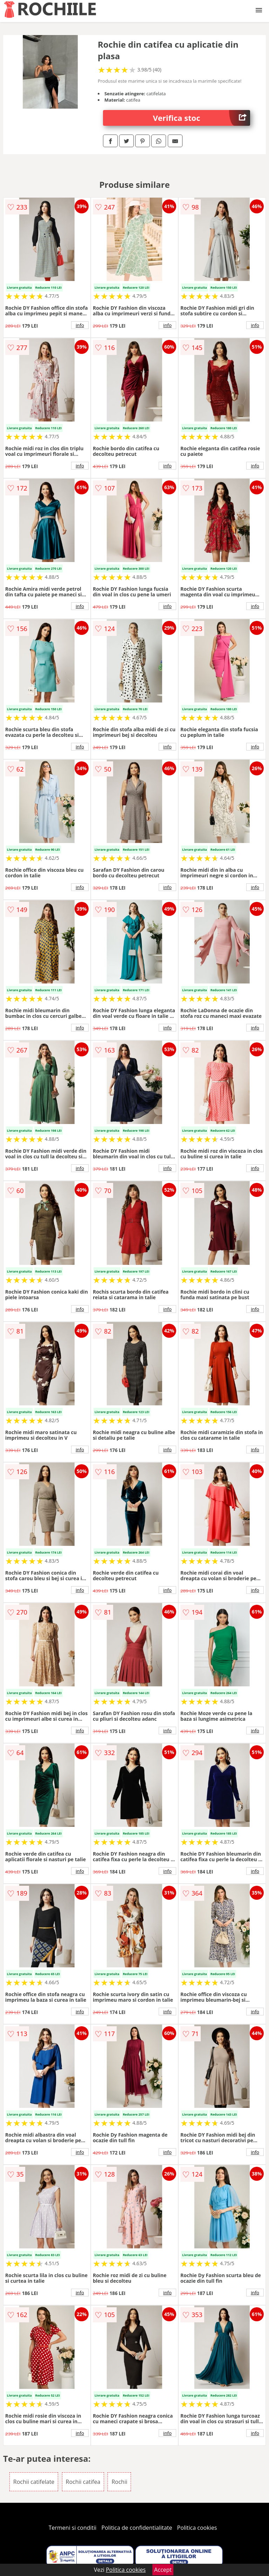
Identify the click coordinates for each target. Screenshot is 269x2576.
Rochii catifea (83, 2482)
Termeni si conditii (73, 2528)
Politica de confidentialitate (137, 2528)
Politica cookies (197, 2528)
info (80, 325)
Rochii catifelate (34, 2482)
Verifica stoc (201, 118)
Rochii (119, 2482)
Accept (163, 2570)
